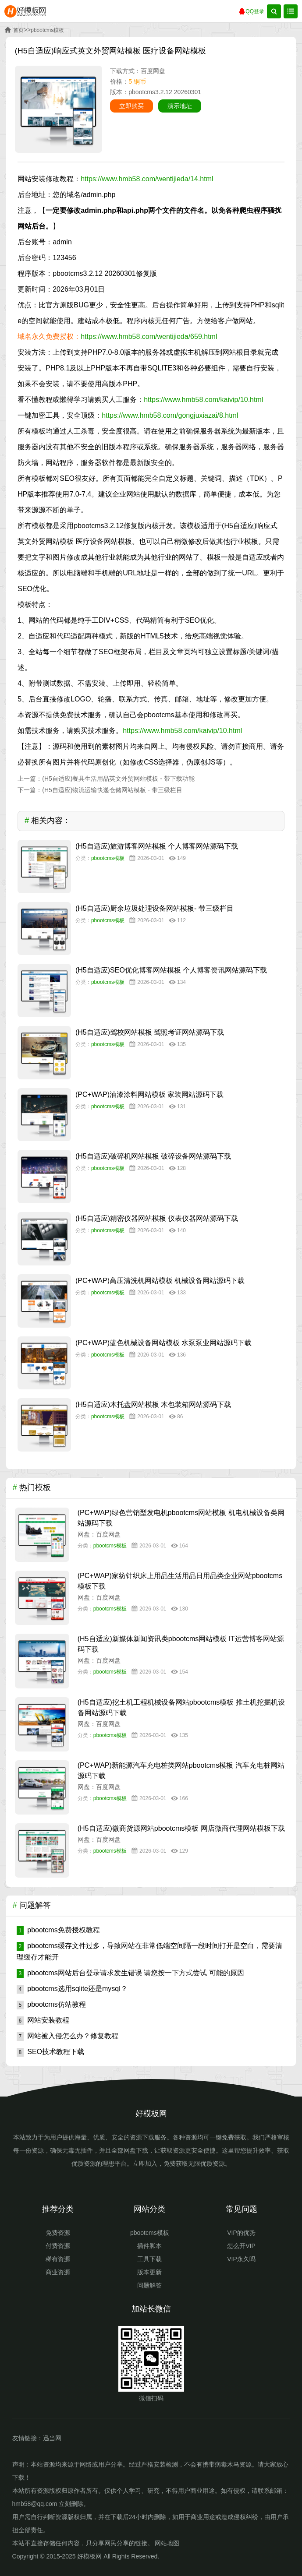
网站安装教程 (43, 2020)
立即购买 (131, 105)
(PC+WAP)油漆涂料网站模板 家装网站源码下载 (149, 1094)
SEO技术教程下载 (50, 2051)
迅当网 (52, 2438)
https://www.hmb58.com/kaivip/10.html (203, 399)
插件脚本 (149, 2245)
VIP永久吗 (241, 2258)
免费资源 (58, 2232)
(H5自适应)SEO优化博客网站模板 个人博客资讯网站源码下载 (171, 970)
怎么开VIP (241, 2245)
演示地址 (179, 105)
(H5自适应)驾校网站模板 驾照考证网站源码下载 (149, 1032)
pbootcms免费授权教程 (58, 1930)
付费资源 (58, 2245)
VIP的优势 (241, 2232)
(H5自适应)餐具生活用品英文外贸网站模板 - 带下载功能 (118, 778)
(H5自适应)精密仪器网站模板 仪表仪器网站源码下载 (156, 1218)
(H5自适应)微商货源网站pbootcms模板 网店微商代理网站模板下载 (181, 1828)
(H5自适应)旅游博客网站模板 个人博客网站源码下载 (156, 846)
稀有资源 (58, 2258)
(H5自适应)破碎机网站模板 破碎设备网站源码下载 (153, 1156)
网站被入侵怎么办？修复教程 (68, 2036)
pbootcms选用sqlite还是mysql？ (72, 1988)
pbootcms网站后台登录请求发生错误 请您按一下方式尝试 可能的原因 (130, 1973)
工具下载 (149, 2258)
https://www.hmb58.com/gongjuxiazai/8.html (170, 415)
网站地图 (167, 2543)
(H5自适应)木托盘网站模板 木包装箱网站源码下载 (153, 1404)
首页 (18, 30)
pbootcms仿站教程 (51, 2004)
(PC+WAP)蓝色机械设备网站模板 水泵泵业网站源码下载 (163, 1342)
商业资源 (58, 2272)
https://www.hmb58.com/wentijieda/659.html (149, 336)
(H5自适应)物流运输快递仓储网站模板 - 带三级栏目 (112, 789)
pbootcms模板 (47, 30)
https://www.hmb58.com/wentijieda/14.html (147, 179)
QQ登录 (251, 11)
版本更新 (149, 2272)
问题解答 (149, 2285)
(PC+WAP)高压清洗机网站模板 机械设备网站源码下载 (160, 1280)
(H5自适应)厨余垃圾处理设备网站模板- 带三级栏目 (154, 908)
